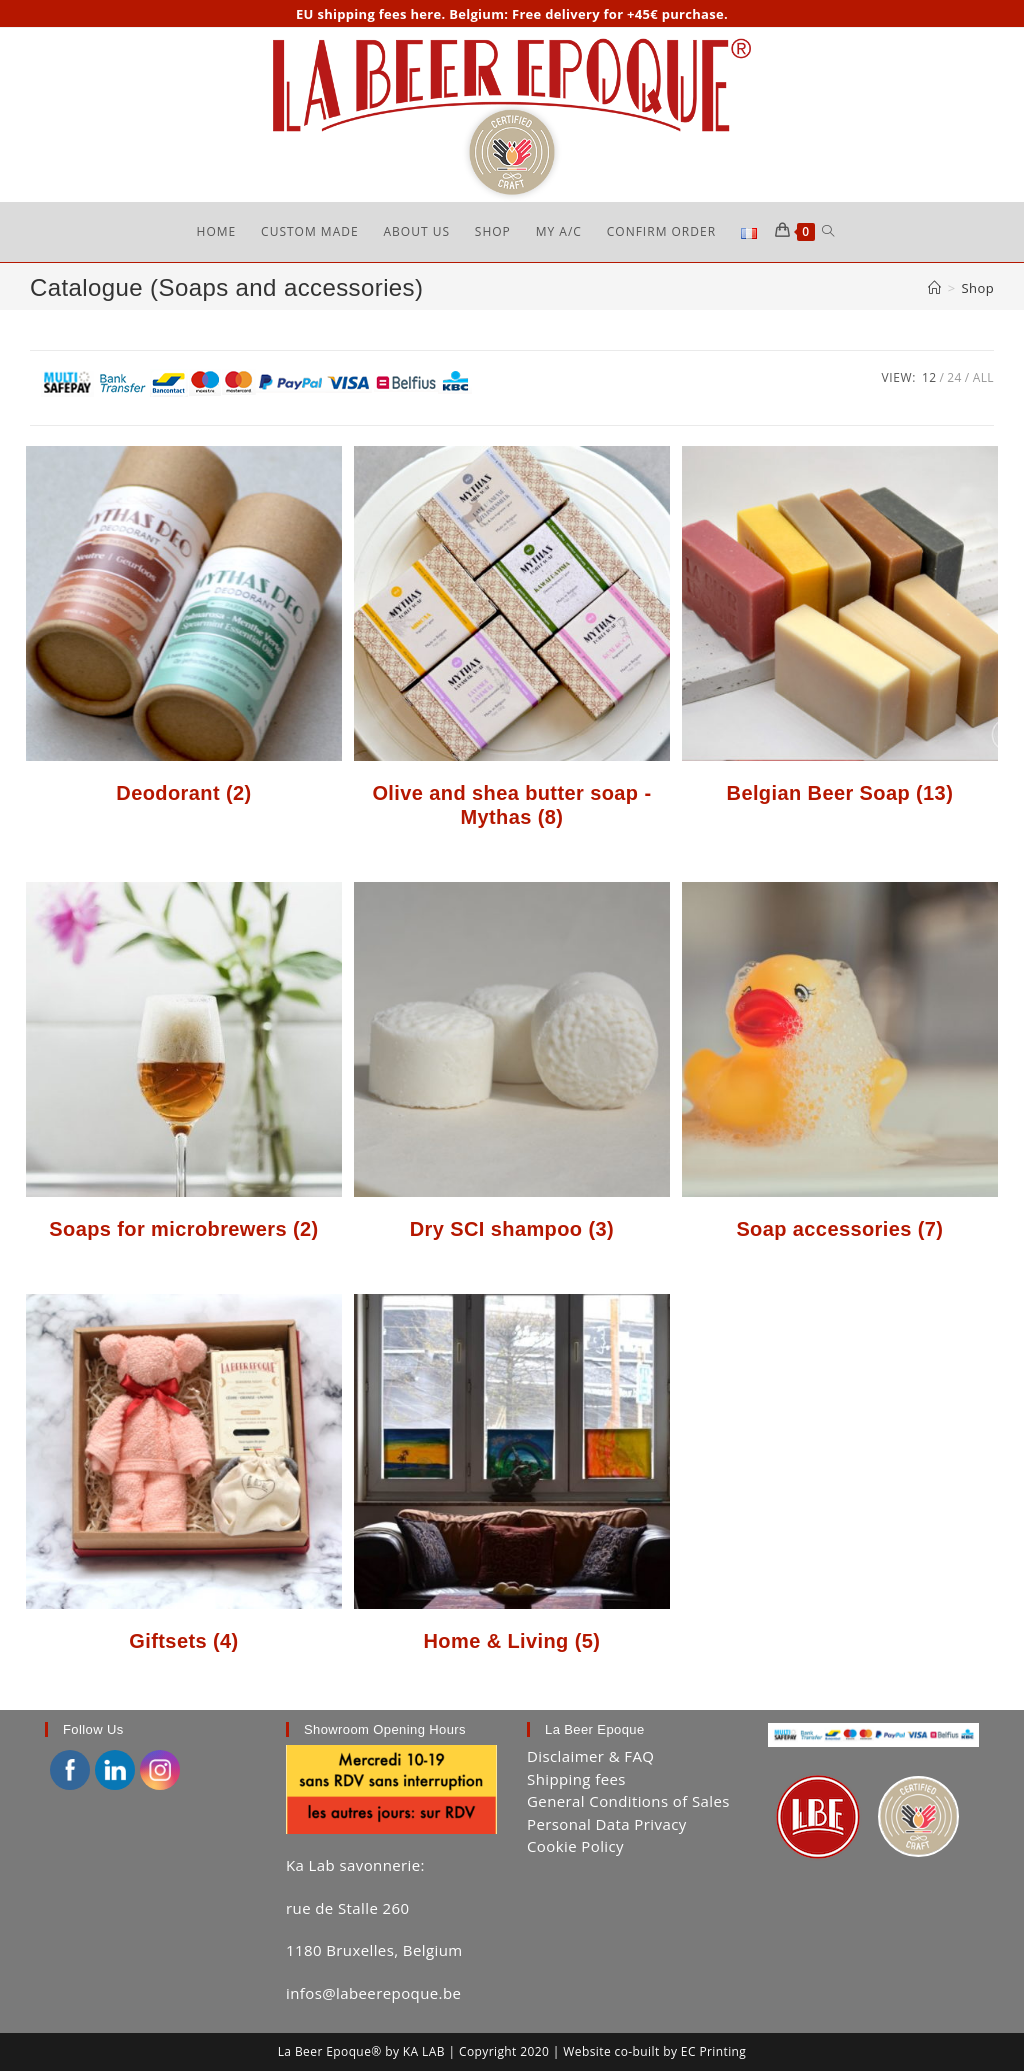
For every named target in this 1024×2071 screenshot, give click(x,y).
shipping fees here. (381, 14)
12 (929, 377)
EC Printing (713, 2051)
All (983, 377)
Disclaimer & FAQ (590, 1757)
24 (954, 377)
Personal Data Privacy (607, 1824)
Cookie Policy (575, 1847)
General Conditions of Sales (628, 1802)
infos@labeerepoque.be (373, 1993)
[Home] (934, 289)
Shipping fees (576, 1779)
